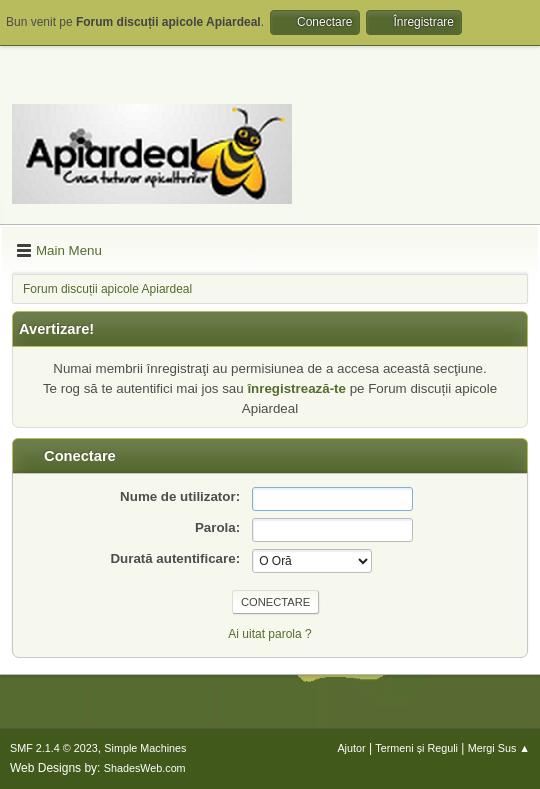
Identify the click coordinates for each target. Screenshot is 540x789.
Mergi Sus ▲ (499, 748)
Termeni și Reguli (416, 748)
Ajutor (351, 748)
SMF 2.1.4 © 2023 (54, 748)
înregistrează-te (296, 388)
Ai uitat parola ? (269, 634)
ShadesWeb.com (145, 768)
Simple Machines (145, 748)
